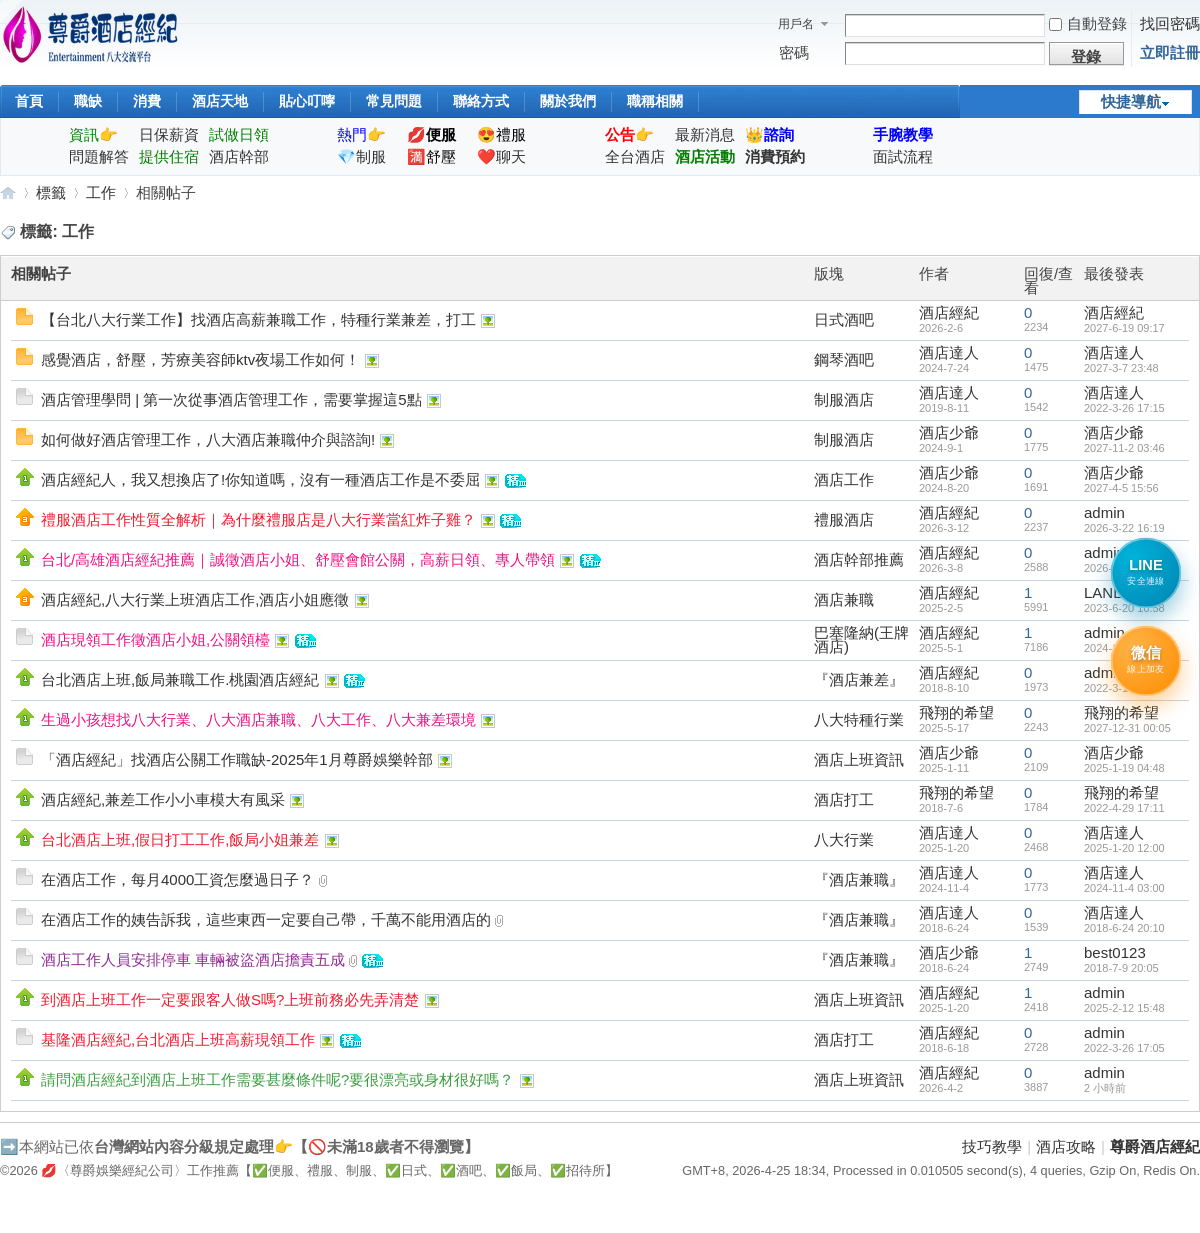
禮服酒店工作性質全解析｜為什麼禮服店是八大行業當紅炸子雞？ (258, 519)
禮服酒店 (844, 519)
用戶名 (796, 24)
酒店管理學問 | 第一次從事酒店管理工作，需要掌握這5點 (231, 399)
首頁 (29, 101)
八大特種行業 (859, 719)
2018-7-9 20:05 (1121, 968)
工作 (101, 192)
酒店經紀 (949, 312)
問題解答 (99, 156)
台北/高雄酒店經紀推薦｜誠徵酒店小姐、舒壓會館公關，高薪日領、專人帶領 (298, 559)
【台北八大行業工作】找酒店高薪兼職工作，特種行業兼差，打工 (258, 319)
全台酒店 (635, 156)
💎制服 (361, 156)
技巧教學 (992, 1146)
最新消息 (705, 134)
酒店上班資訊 (859, 759)
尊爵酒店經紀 (8, 192)
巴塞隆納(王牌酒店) (861, 639)
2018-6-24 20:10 (1124, 928)
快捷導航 (1131, 101)
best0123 (1115, 952)
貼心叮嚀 (307, 101)
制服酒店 (844, 399)
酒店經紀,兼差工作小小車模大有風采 (163, 799)
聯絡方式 (481, 101)
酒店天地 (220, 101)
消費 (147, 101)
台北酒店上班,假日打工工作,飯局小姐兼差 (180, 839)
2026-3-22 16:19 (1124, 528)
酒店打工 (844, 799)
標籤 (51, 192)
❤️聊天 (501, 156)
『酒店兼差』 (859, 679)
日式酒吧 (844, 319)
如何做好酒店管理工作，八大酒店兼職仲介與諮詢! (208, 439)
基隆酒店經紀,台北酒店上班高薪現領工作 (178, 1039)
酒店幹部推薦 (859, 559)
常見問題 (394, 101)
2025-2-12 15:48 (1124, 1008)
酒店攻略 (1066, 1146)
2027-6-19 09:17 (1124, 328)
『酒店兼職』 (859, 879)
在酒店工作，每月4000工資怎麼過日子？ (177, 879)
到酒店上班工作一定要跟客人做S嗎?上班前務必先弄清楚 (230, 999)
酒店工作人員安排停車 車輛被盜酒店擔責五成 (193, 959)
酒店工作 (844, 479)
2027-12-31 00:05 (1127, 728)
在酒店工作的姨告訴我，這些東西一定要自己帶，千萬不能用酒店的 (266, 919)
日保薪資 (169, 134)
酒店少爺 (949, 432)
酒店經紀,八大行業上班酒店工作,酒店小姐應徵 (195, 599)
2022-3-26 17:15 (1124, 408)
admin (1104, 512)
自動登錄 (1088, 23)
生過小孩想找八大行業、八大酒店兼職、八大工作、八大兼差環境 (258, 719)
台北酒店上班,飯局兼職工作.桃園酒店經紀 (180, 679)
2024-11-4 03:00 (1124, 888)
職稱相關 (655, 101)
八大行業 (844, 839)
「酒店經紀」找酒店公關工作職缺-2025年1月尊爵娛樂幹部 (237, 759)
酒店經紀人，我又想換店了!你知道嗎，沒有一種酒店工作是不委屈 (260, 479)
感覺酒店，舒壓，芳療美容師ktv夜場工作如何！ (200, 359)
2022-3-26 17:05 (1124, 1048)
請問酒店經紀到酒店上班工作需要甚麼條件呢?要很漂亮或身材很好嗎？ (277, 1079)
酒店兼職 (844, 599)
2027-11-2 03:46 (1124, 448)
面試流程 (903, 156)
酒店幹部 (239, 156)
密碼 (794, 52)
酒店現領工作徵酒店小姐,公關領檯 (155, 639)
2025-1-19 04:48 (1124, 768)
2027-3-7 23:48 (1121, 368)
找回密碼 (1170, 23)
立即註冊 (1170, 52)
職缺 (88, 101)
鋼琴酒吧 (844, 359)
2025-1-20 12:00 (1124, 848)
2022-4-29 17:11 (1124, 808)
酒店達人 (949, 352)
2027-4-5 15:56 (1121, 488)
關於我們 (568, 101)
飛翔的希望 (956, 712)
